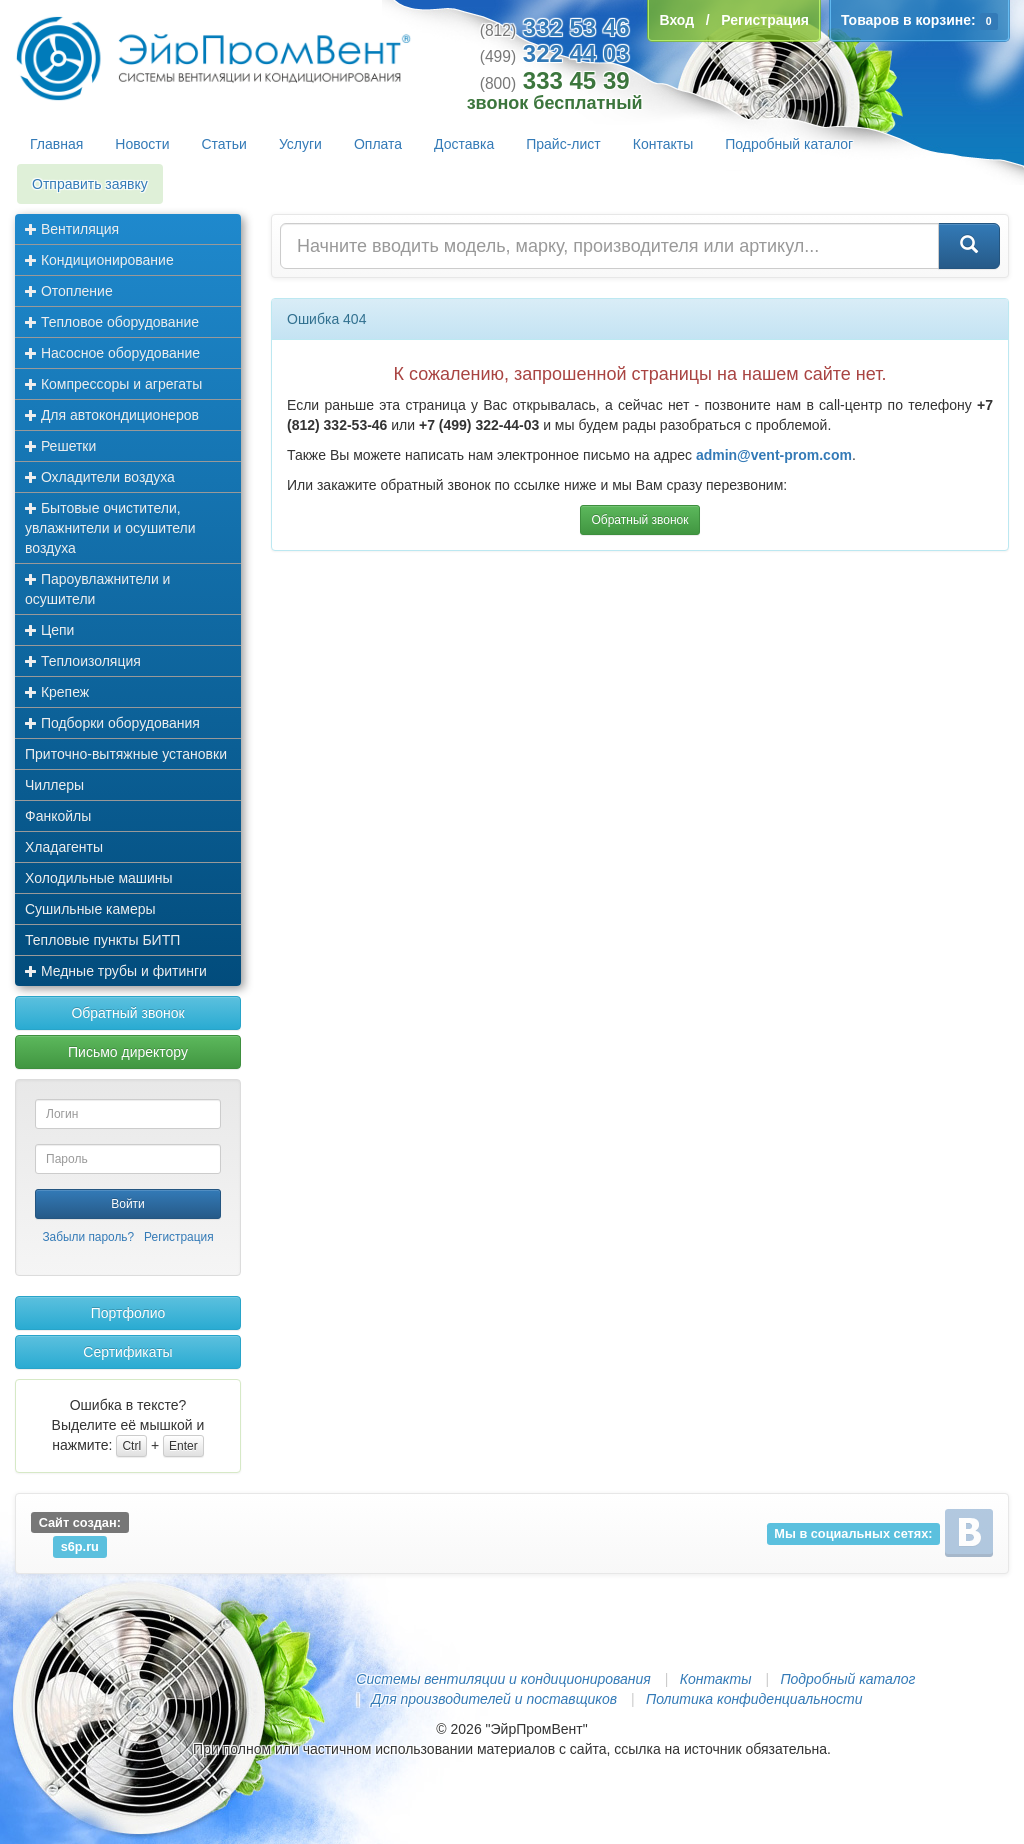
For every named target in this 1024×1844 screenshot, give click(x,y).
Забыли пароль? (88, 1237)
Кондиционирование (99, 260)
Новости (142, 144)
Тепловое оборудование (112, 322)
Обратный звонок (127, 1013)
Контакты (663, 144)
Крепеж (57, 692)
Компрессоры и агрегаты (113, 384)
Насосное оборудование (112, 353)
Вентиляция (72, 229)
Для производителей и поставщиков (494, 1699)
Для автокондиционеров (112, 415)
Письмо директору (128, 1052)
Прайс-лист (563, 144)
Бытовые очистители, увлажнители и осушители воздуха (110, 528)
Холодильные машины (99, 878)
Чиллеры (54, 785)
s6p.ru (80, 1546)
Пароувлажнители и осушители (97, 589)
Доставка (464, 144)
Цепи (49, 630)
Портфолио (128, 1313)
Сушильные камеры (90, 909)
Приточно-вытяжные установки (126, 754)
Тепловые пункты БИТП (102, 940)
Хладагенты (64, 847)
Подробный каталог (789, 144)
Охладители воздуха (100, 477)
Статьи (224, 144)
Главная (56, 144)
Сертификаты (127, 1352)
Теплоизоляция (83, 661)
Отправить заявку (90, 184)
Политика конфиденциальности (754, 1699)
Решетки (60, 446)
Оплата (378, 144)
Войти (128, 1204)
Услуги (300, 144)
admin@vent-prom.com (774, 455)
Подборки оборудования (112, 723)
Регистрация (179, 1237)
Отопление (69, 291)
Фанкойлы (58, 816)
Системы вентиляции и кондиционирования (503, 1679)
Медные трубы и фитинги (116, 971)
